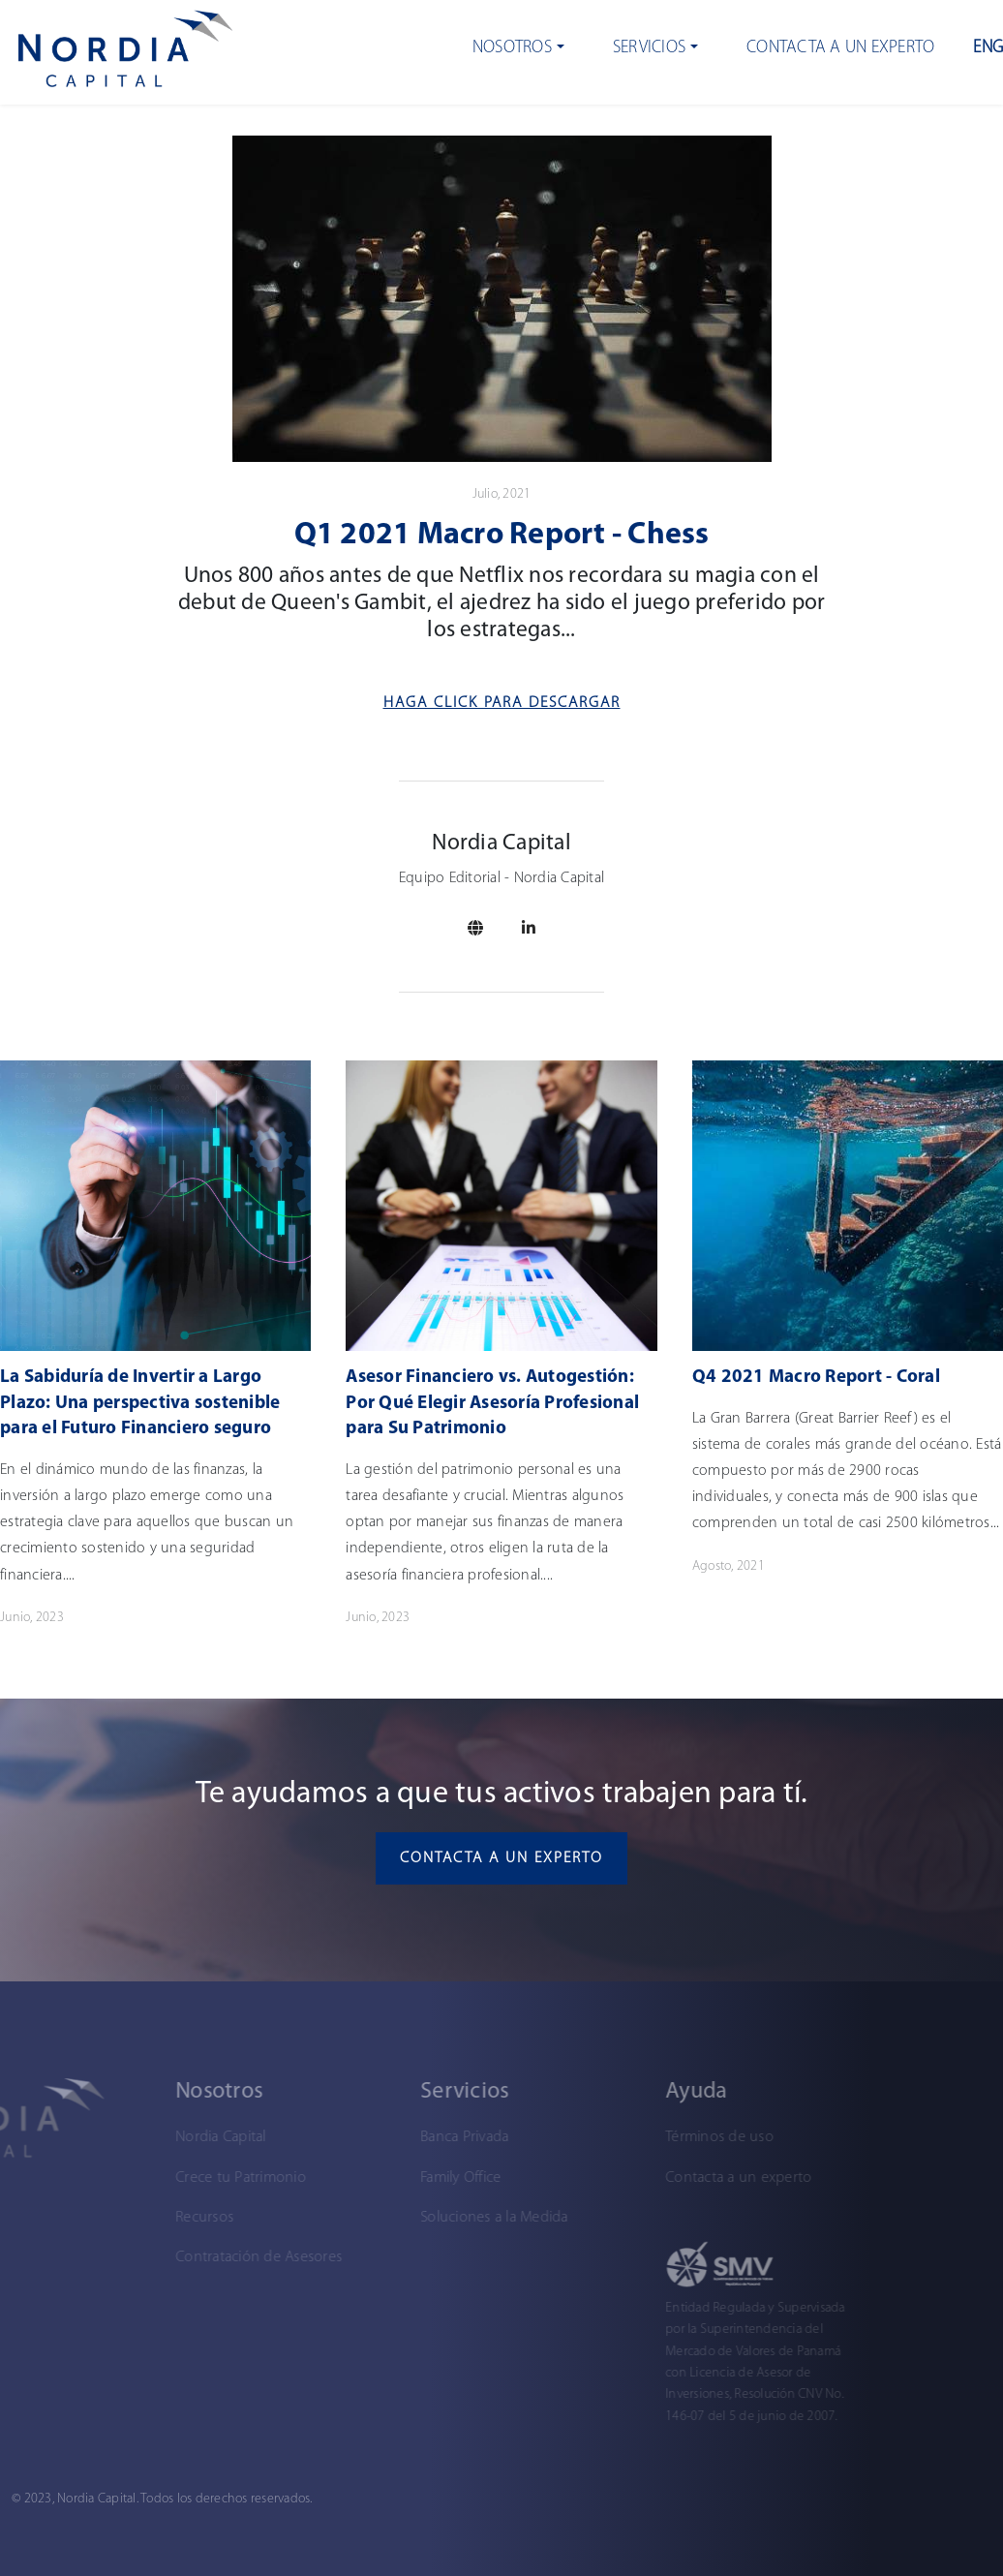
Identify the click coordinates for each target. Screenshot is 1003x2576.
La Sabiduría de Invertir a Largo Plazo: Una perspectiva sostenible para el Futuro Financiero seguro (140, 1403)
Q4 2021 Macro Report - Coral (816, 1377)
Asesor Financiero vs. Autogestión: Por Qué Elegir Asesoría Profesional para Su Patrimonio (492, 1403)
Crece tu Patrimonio (141, 2178)
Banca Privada (364, 2138)
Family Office (360, 2178)
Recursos (105, 2217)
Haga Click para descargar (502, 703)
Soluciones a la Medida (394, 2217)
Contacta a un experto (840, 48)
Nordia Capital (121, 2138)
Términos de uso (619, 2138)
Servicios (649, 48)
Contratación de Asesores (159, 2257)
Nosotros (512, 48)
